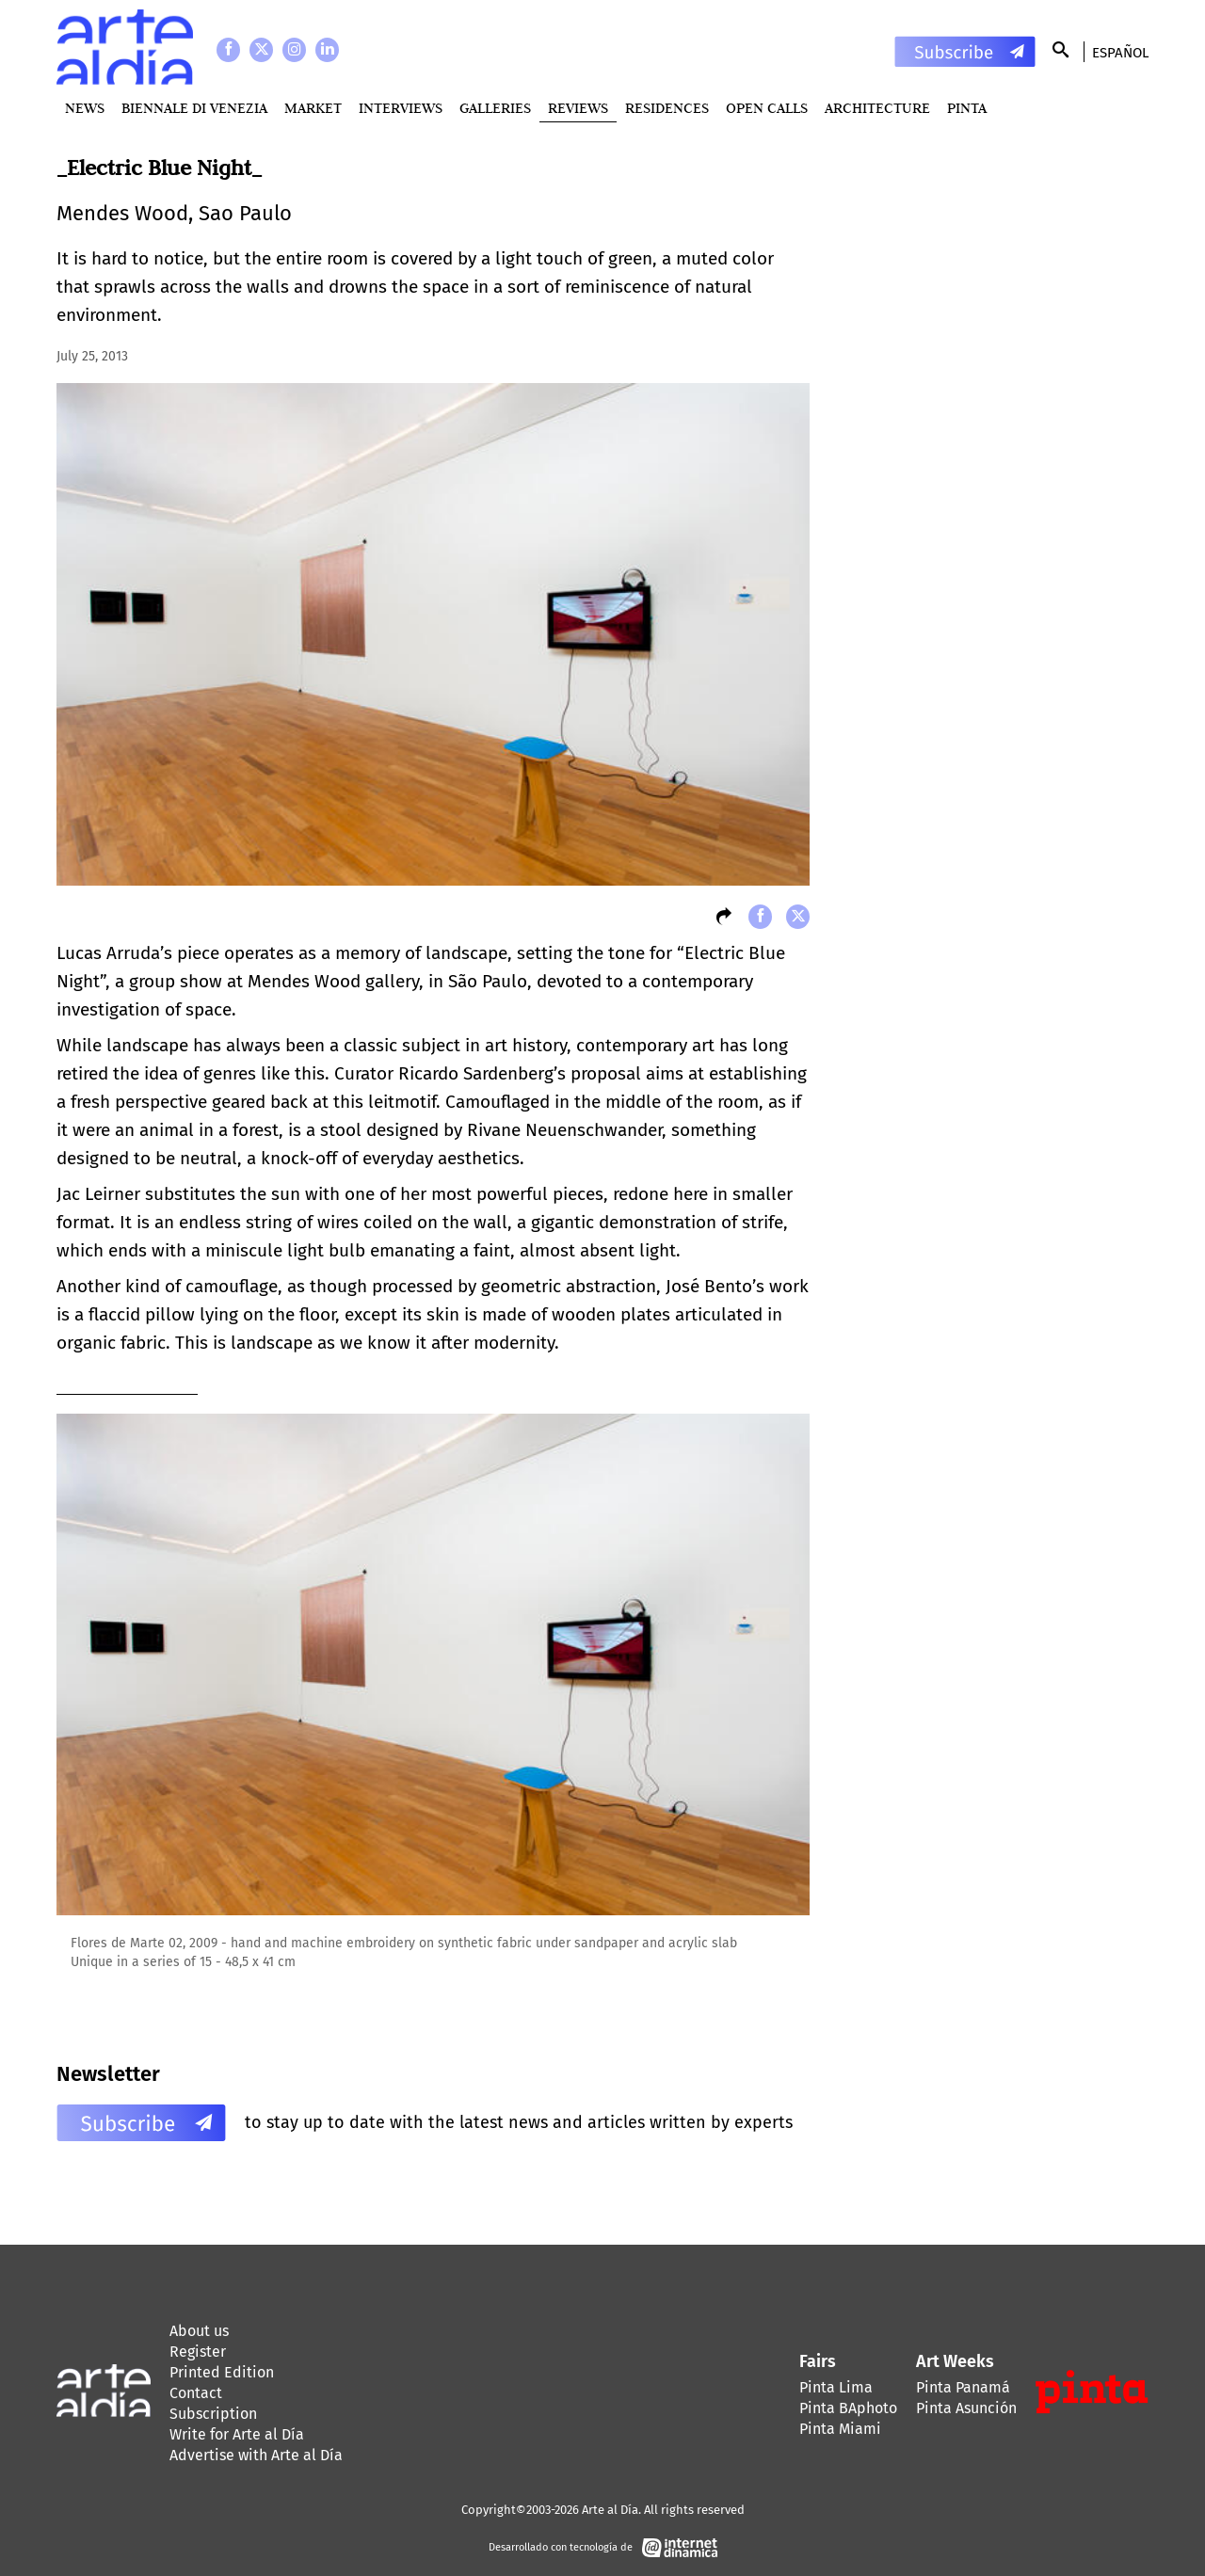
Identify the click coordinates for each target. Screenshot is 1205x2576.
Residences (667, 108)
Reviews (578, 108)
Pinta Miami (840, 2429)
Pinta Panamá (963, 2387)
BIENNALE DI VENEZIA (194, 108)
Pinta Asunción (966, 2408)
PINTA (967, 108)
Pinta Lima (836, 2387)
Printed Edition (221, 2372)
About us (199, 2331)
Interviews (400, 108)
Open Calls (767, 108)
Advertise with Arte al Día (256, 2455)
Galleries (495, 108)
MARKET (313, 108)
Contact (195, 2393)
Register (197, 2351)
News (84, 108)
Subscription (213, 2414)
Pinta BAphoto (848, 2408)
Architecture (877, 108)
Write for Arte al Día (236, 2434)
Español (1120, 52)
